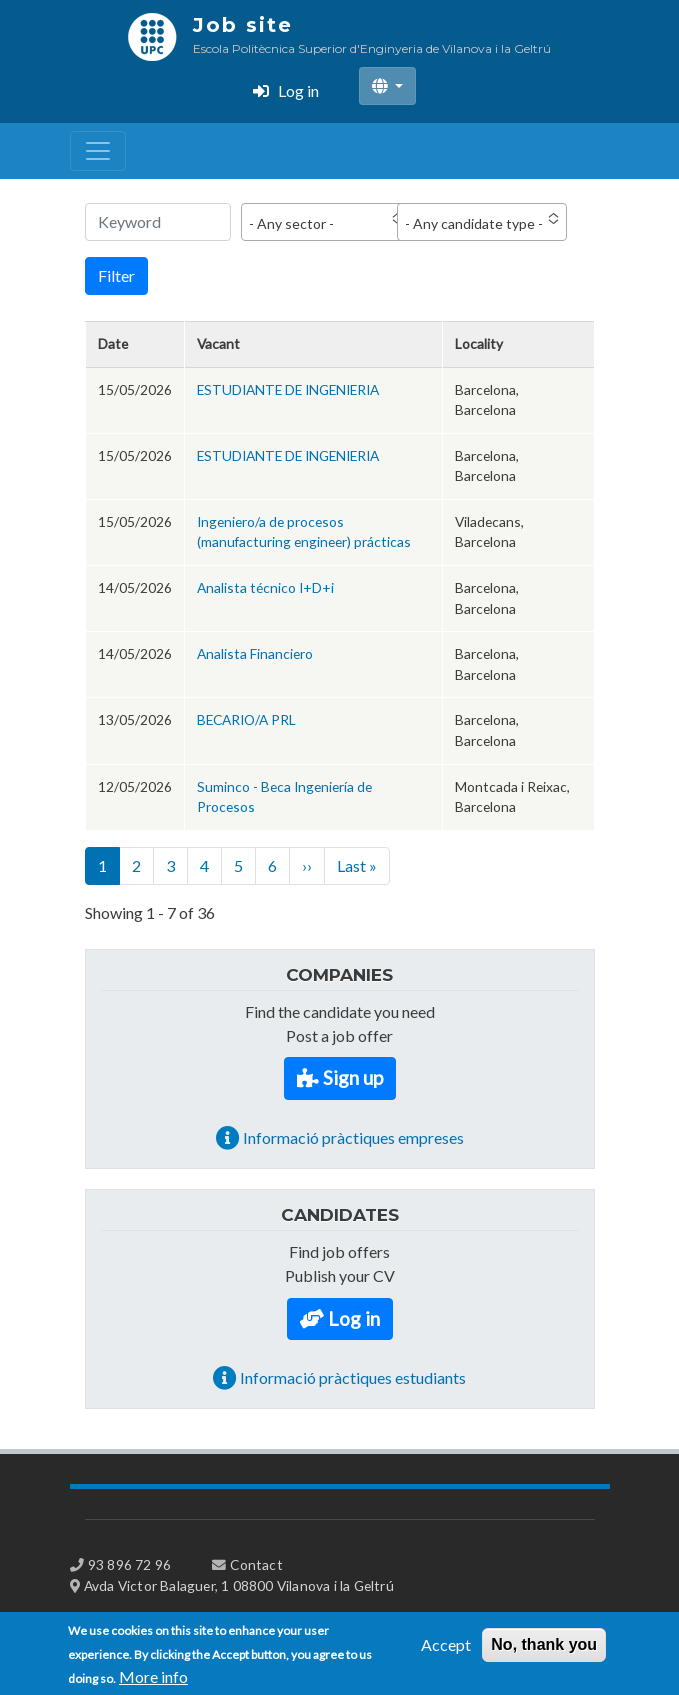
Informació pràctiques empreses (353, 1137)
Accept (446, 1650)
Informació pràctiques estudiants (353, 1377)
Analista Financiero (255, 653)
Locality (479, 343)
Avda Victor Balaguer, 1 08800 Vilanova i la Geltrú (239, 1585)
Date (113, 343)
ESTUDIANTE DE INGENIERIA (288, 389)
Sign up (353, 1077)
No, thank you (544, 1650)
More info (153, 1682)
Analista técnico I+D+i (265, 587)
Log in (298, 90)
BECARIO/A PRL (246, 719)
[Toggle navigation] (98, 151)
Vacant (218, 343)
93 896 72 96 (129, 1564)
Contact (256, 1564)
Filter (116, 275)
